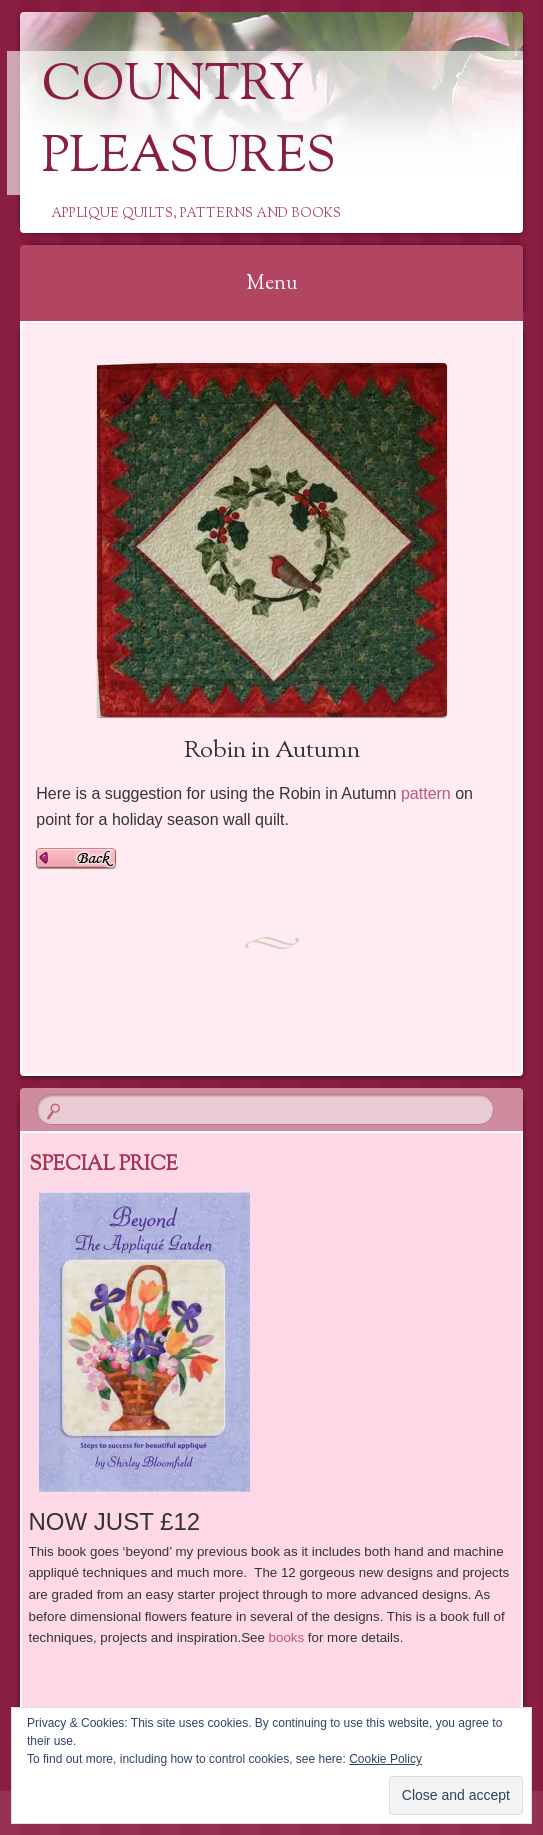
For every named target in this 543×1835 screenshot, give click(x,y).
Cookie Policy (385, 1759)
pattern (426, 793)
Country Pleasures (189, 123)
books (287, 1637)
